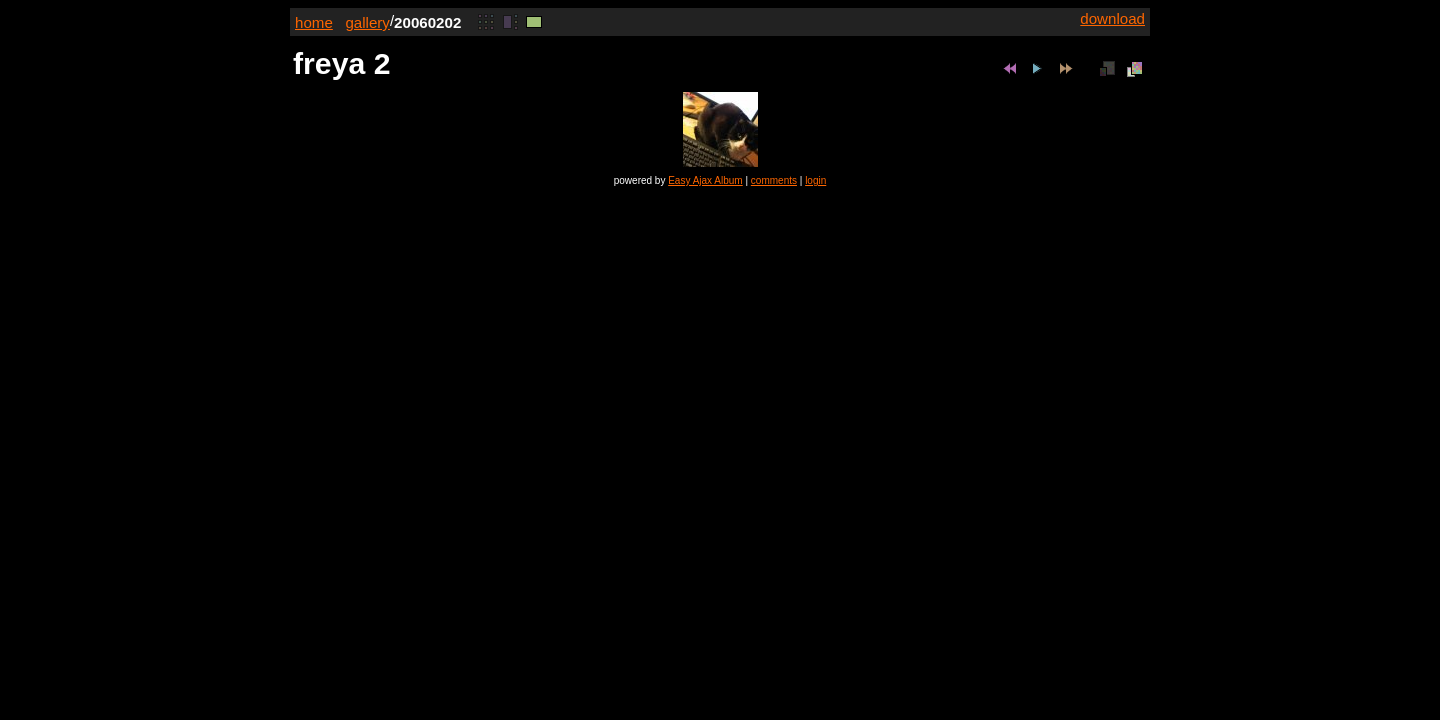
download (1112, 18)
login (815, 180)
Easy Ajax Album (705, 180)
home (314, 22)
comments (774, 180)
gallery (367, 22)
